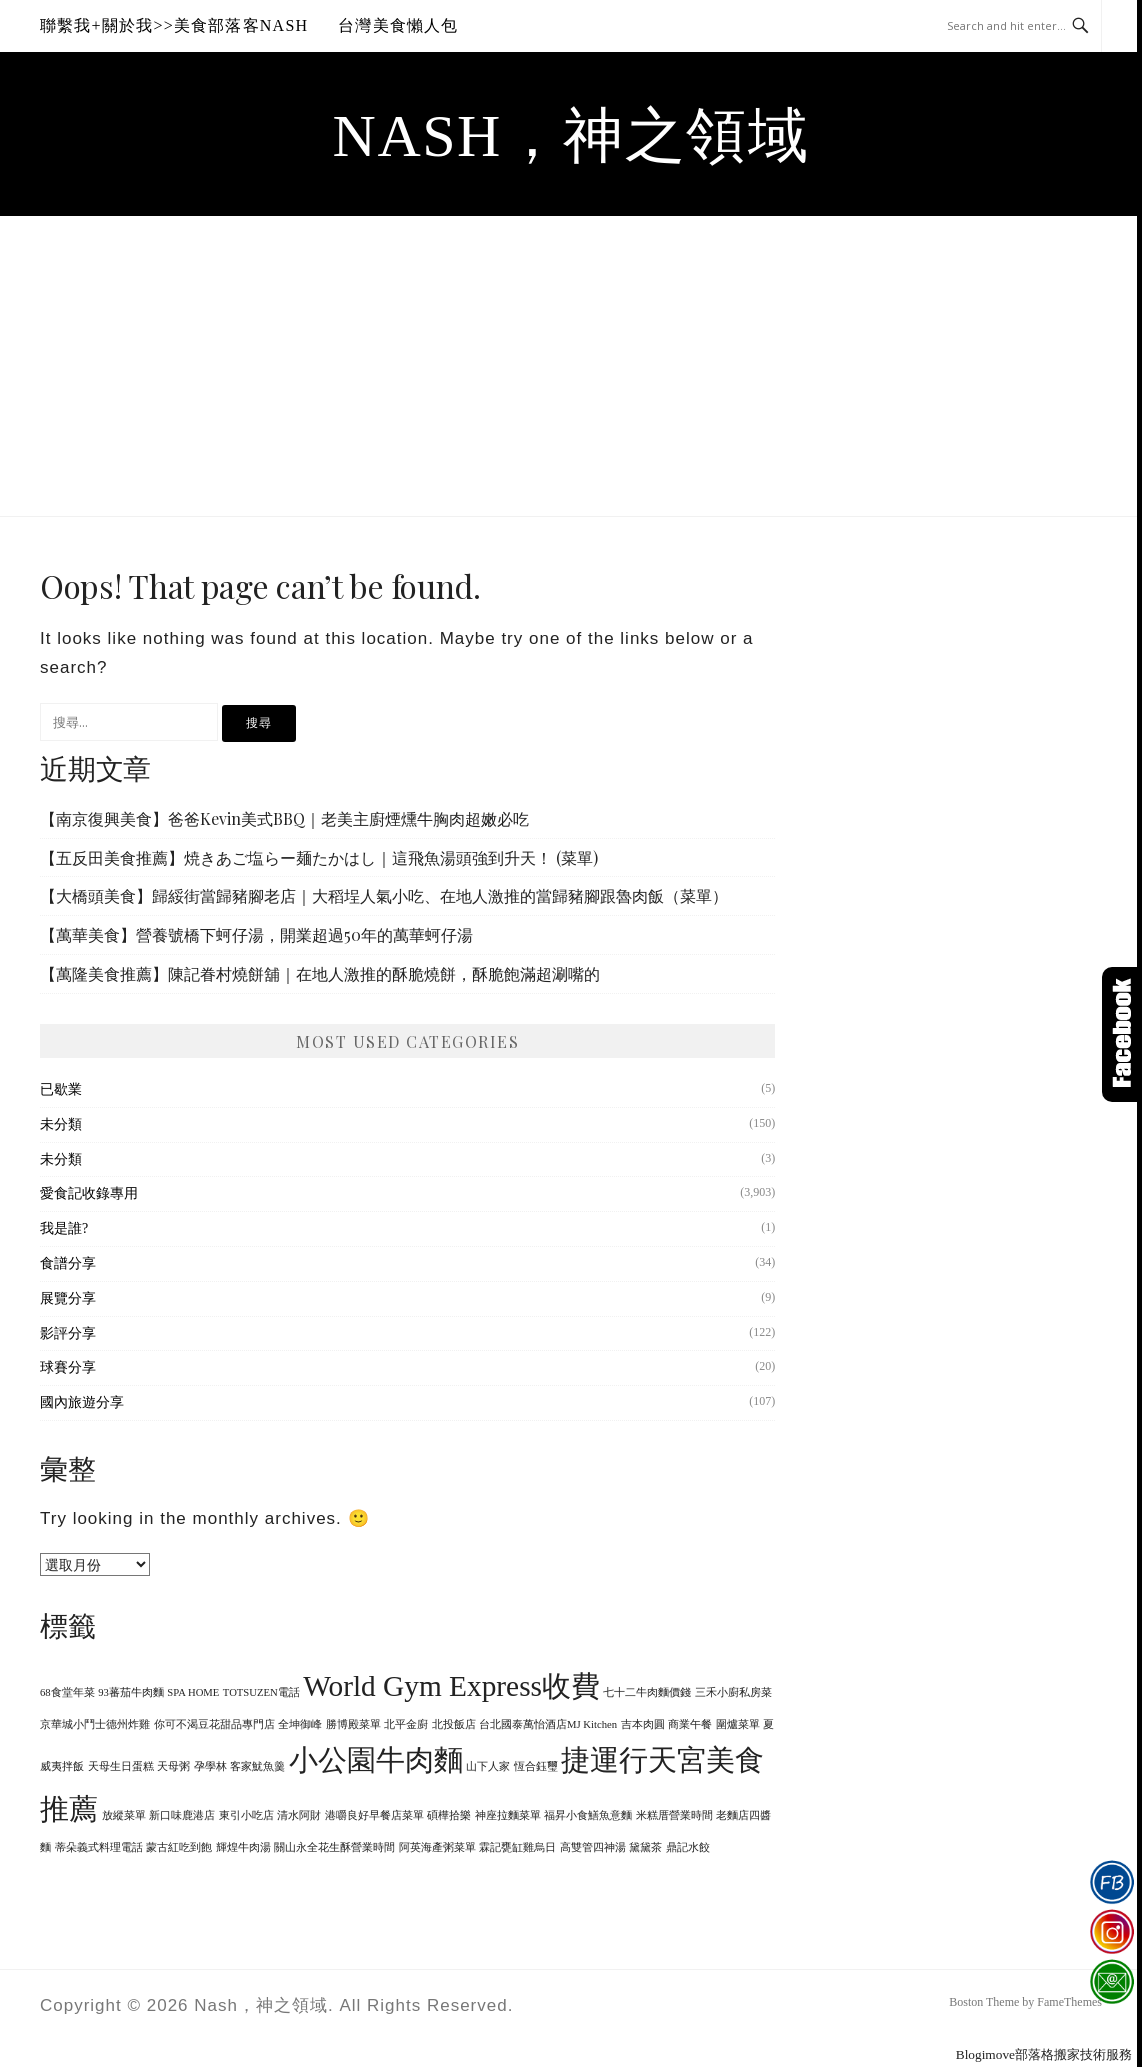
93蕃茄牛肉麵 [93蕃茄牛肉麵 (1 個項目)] (131, 1692)
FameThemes (1069, 2002)
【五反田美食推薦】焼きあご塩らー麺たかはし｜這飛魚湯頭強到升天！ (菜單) (319, 857)
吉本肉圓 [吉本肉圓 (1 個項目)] (643, 1724)
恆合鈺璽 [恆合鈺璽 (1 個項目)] (536, 1766)
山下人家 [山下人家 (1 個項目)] (488, 1766)
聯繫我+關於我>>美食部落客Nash (174, 25)
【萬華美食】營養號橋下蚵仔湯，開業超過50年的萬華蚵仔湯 (256, 934)
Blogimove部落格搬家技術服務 (1044, 2054)
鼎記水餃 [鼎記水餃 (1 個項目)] (688, 1847)
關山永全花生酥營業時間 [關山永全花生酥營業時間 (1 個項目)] (334, 1847)
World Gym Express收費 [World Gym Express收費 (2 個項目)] (451, 1686)
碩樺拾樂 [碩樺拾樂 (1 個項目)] (449, 1815)
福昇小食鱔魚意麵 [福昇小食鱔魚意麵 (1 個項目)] (588, 1815)
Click (1122, 1034)
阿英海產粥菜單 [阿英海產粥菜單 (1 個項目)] (437, 1847)
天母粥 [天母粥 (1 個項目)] (173, 1766)
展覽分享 (68, 1298)
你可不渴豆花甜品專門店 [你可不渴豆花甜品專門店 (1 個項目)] (214, 1724)
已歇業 (61, 1089)
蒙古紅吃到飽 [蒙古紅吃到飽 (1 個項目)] (179, 1847)
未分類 (61, 1124)
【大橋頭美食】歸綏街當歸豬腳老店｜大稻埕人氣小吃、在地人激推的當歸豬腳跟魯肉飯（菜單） (384, 895)
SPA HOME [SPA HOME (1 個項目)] (193, 1692)
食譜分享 (68, 1263)
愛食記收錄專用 (89, 1193)
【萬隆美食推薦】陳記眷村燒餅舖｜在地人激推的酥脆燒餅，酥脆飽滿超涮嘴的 (320, 973)
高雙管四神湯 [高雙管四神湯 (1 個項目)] (593, 1847)
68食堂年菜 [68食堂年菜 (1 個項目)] (67, 1692)
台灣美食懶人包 (398, 25)
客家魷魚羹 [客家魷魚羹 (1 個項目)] (257, 1766)
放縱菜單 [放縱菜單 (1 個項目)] (124, 1815)
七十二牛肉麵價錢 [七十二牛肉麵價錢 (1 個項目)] (647, 1692)
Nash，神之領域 (571, 136)
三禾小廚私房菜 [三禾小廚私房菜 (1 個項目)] (733, 1692)
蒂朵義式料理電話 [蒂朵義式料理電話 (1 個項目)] (99, 1847)
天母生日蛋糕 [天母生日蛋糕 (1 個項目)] (121, 1766)
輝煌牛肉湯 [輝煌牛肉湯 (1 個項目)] (243, 1847)
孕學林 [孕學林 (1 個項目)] (210, 1766)
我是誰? (64, 1228)
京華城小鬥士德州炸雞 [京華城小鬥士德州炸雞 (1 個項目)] (95, 1724)
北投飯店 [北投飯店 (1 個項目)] (454, 1724)
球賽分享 (68, 1367)
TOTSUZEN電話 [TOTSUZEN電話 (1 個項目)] (261, 1692)
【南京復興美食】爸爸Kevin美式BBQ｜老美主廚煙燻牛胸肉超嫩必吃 (284, 818)
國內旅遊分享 (82, 1402)
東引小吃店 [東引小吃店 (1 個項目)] (246, 1815)
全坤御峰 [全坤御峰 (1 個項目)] (300, 1724)
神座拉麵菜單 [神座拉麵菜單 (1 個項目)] (508, 1815)
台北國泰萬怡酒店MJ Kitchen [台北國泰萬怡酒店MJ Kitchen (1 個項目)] (548, 1724)
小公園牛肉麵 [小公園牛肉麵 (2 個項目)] (376, 1760)
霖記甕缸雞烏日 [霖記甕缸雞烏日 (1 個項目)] (517, 1847)
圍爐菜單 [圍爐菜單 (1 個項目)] (738, 1724)
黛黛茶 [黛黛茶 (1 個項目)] (645, 1847)
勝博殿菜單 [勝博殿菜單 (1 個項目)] (353, 1724)
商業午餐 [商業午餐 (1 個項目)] (690, 1724)
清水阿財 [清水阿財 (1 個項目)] (299, 1815)
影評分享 (68, 1333)
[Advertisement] (571, 366)
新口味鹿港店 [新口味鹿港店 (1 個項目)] (182, 1815)
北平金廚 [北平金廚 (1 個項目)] (406, 1724)
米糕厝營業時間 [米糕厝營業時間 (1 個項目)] (674, 1815)
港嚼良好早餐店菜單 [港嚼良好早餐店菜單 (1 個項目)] (374, 1815)
